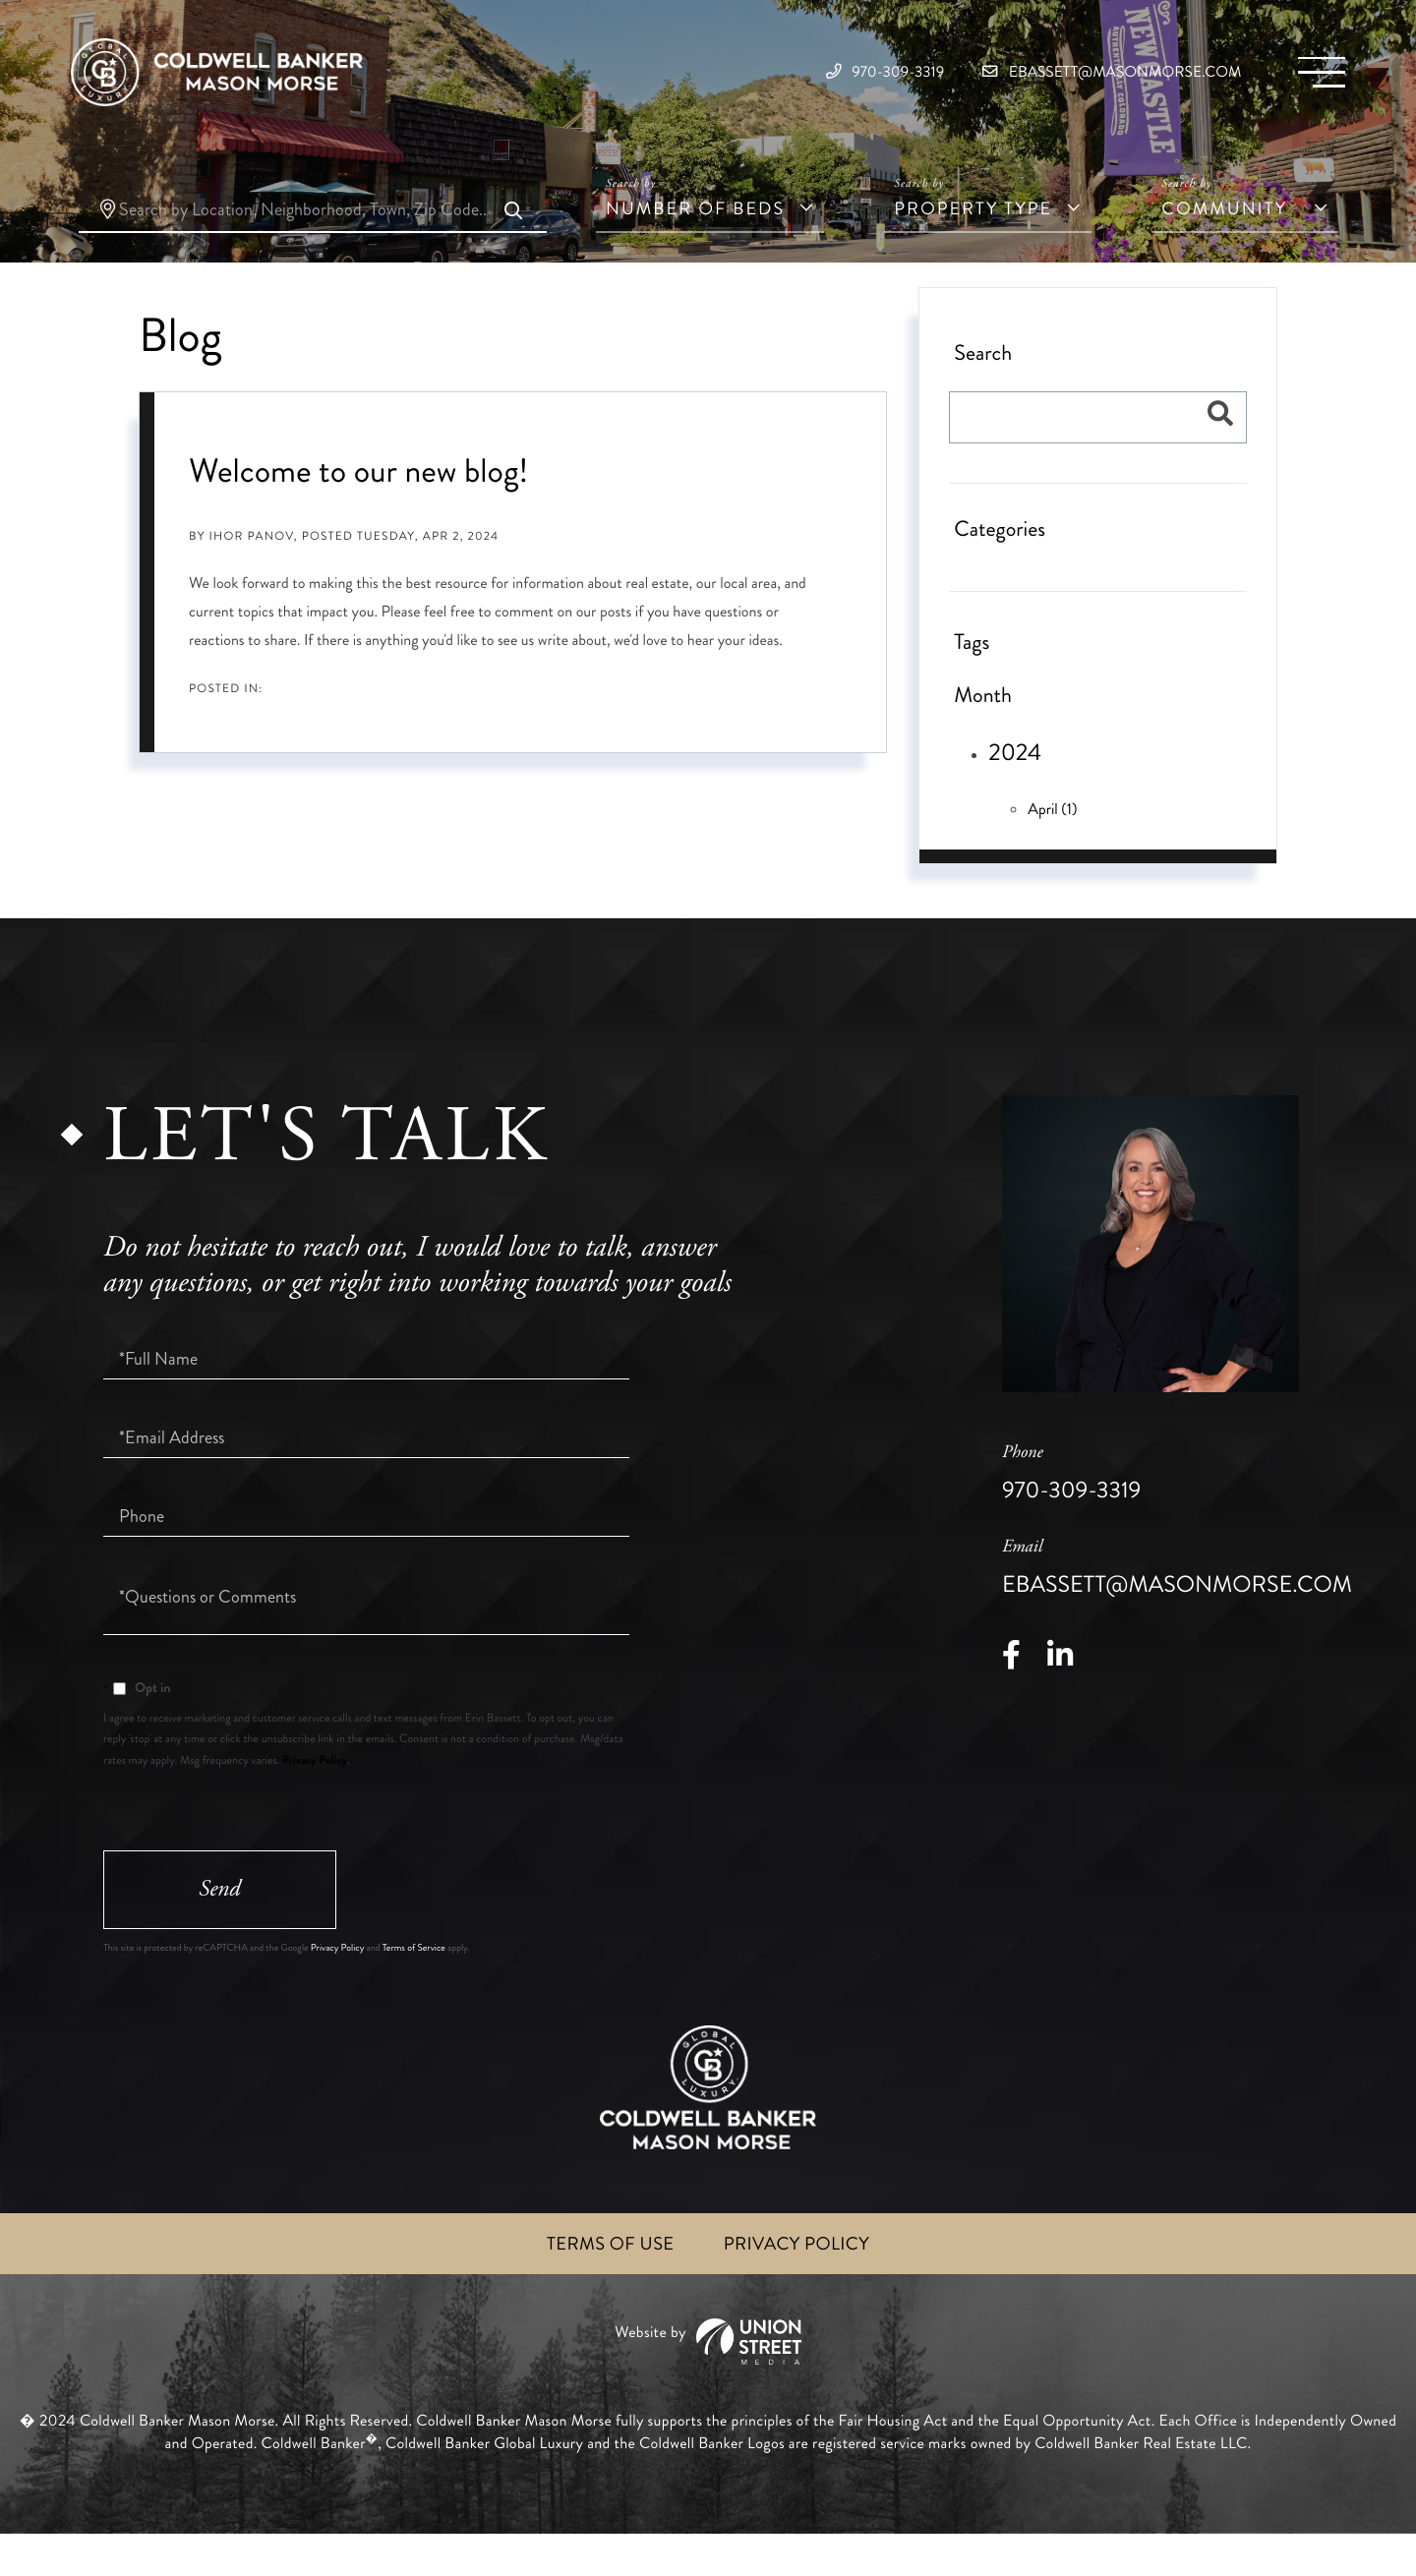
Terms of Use (604, 2284)
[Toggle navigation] (1312, 79)
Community (1224, 241)
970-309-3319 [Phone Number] (783, 78)
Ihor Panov (251, 568)
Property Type (973, 241)
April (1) (1052, 841)
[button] (512, 245)
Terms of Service (414, 1987)
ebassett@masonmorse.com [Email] (1066, 78)
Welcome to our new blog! (358, 503)
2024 (1014, 785)
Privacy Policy (314, 1792)
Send (226, 1925)
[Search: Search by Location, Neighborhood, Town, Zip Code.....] (313, 243)
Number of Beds (695, 241)
